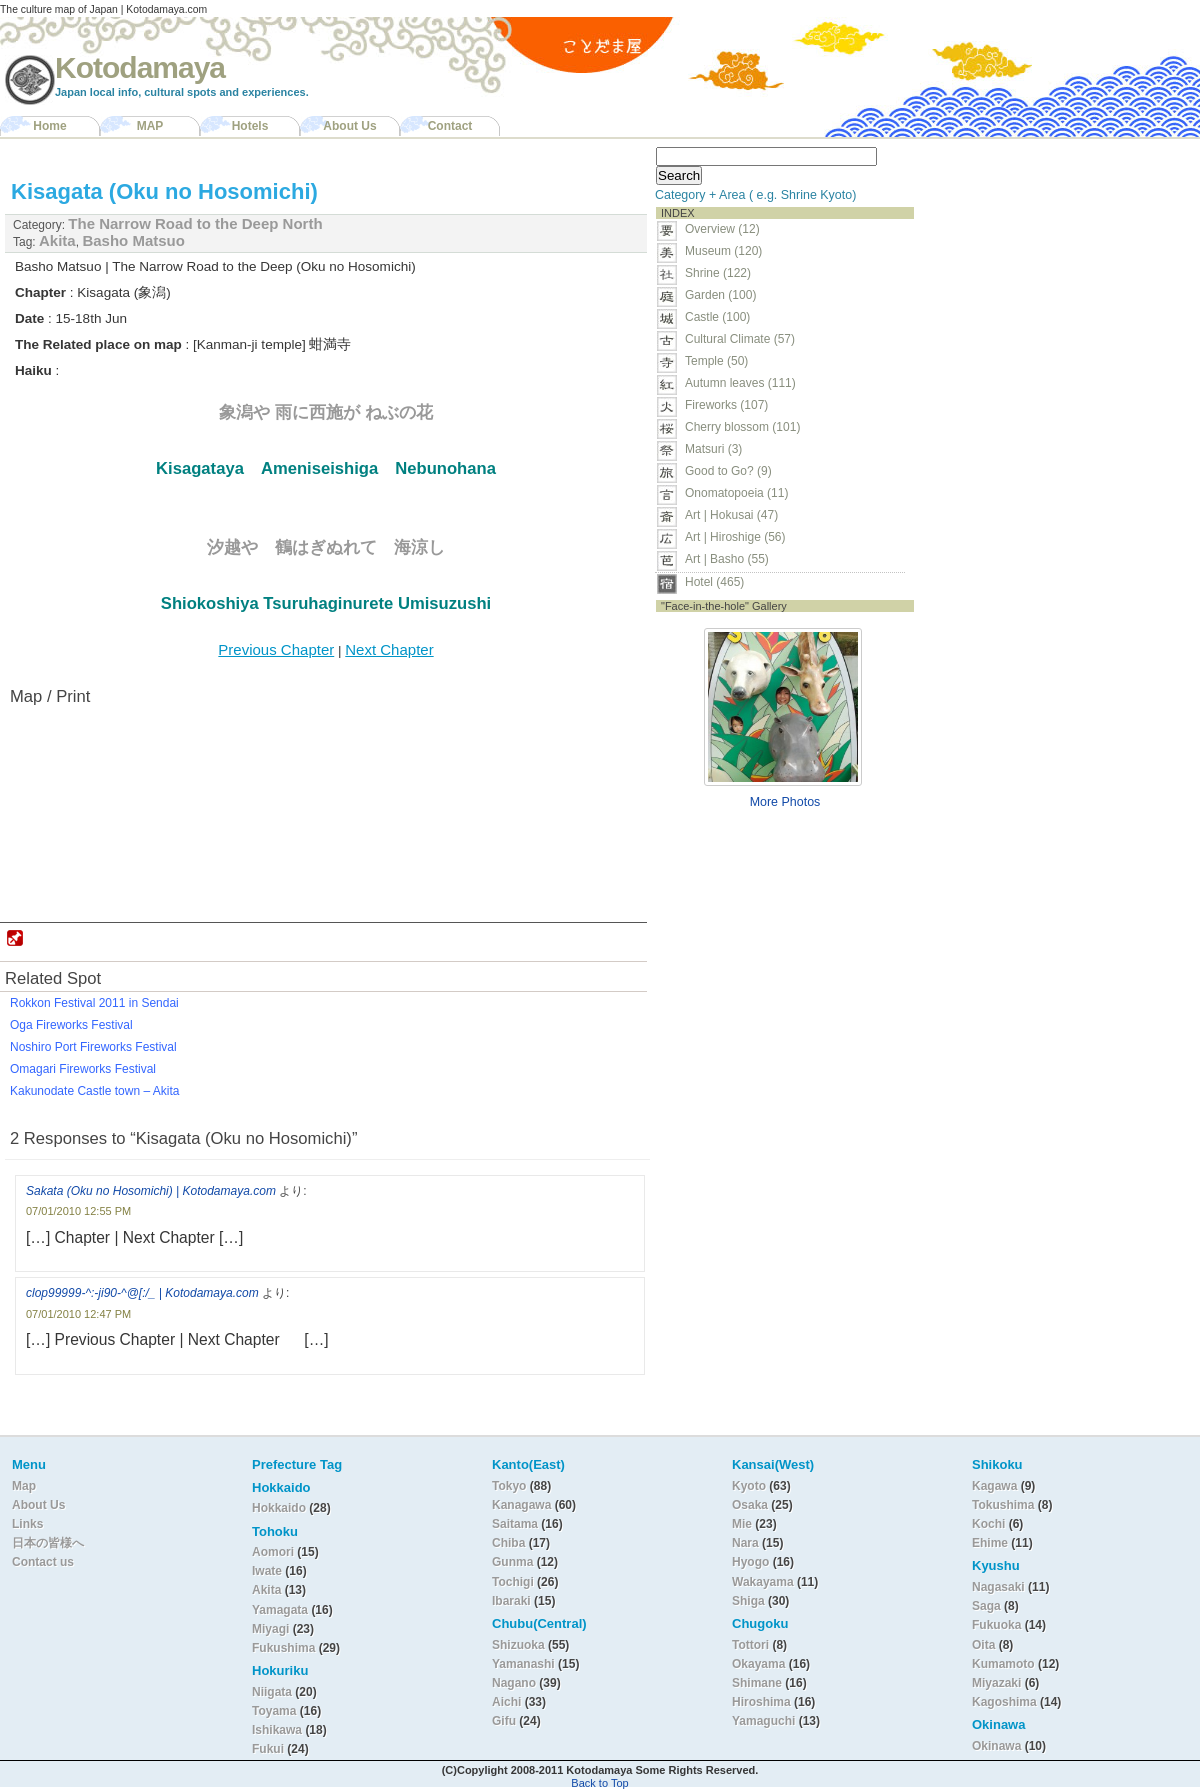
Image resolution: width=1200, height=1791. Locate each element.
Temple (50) (716, 361)
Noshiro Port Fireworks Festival (93, 1047)
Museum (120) (729, 251)
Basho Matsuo (133, 240)
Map (24, 1486)
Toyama (274, 1711)
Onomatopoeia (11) (736, 493)
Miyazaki (996, 1683)
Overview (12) (722, 229)
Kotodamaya (140, 67)
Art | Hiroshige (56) (735, 537)
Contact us (43, 1562)
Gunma (512, 1562)
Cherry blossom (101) (742, 427)
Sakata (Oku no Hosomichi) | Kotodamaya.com (151, 1191)
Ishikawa (278, 1730)
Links (27, 1524)
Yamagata (281, 1610)
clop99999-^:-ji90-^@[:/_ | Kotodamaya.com (142, 1293)
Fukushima (285, 1648)
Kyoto (749, 1486)
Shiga (748, 1601)
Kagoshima (1004, 1702)
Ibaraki (511, 1601)
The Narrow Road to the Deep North (195, 223)
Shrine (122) (718, 273)
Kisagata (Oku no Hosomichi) (164, 191)
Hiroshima (761, 1702)
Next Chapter (389, 649)
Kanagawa (521, 1505)
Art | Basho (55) (727, 559)
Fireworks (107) (726, 405)
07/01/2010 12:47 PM (78, 1314)
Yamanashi (525, 1664)
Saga (986, 1606)
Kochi (988, 1524)
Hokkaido (279, 1508)
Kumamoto (1003, 1664)
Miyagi (272, 1629)
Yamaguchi (763, 1721)
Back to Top (599, 1783)
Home (49, 126)
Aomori (274, 1552)
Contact (450, 126)
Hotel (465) (714, 582)
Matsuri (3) (713, 449)
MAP (150, 126)
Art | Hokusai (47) (731, 515)
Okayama (758, 1664)
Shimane (757, 1683)
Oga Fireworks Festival (71, 1025)
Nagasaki (998, 1587)
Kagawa (994, 1486)
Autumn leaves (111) (740, 383)
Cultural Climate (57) (740, 339)
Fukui (269, 1749)
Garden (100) (720, 295)
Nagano (515, 1683)
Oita (983, 1645)
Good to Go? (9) (728, 471)
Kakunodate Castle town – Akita (94, 1091)
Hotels (250, 126)
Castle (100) (717, 317)
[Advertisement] (1048, 266)
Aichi (506, 1702)
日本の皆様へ (48, 1543)
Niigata (272, 1692)
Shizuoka (518, 1645)
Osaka (750, 1505)
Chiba (508, 1543)
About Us (349, 126)
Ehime (990, 1543)
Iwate (267, 1571)
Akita (57, 240)
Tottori (750, 1645)
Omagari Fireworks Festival (83, 1069)
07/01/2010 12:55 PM (78, 1211)
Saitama (515, 1524)
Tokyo (511, 1486)
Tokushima (1003, 1505)
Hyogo (750, 1562)
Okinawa (996, 1746)
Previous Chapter (276, 649)
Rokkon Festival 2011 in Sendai (94, 1003)
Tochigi (514, 1582)
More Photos (785, 802)
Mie (742, 1524)
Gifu (504, 1721)
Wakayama (763, 1582)
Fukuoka (996, 1625)
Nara (747, 1543)
